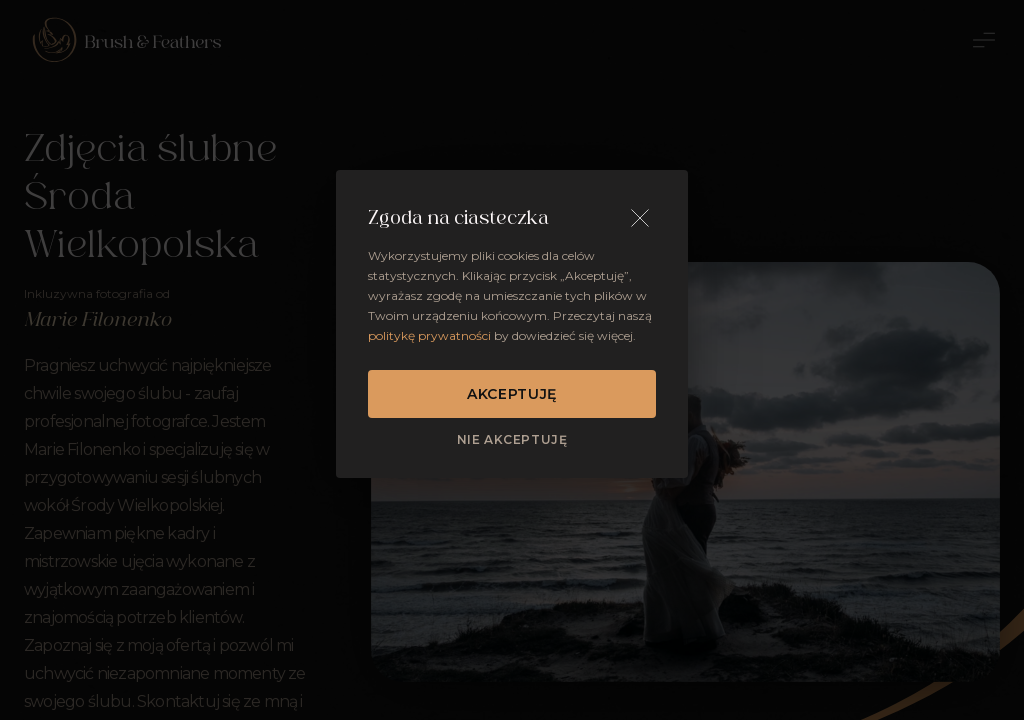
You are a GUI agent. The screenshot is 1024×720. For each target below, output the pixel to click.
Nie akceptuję (512, 439)
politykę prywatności (429, 335)
